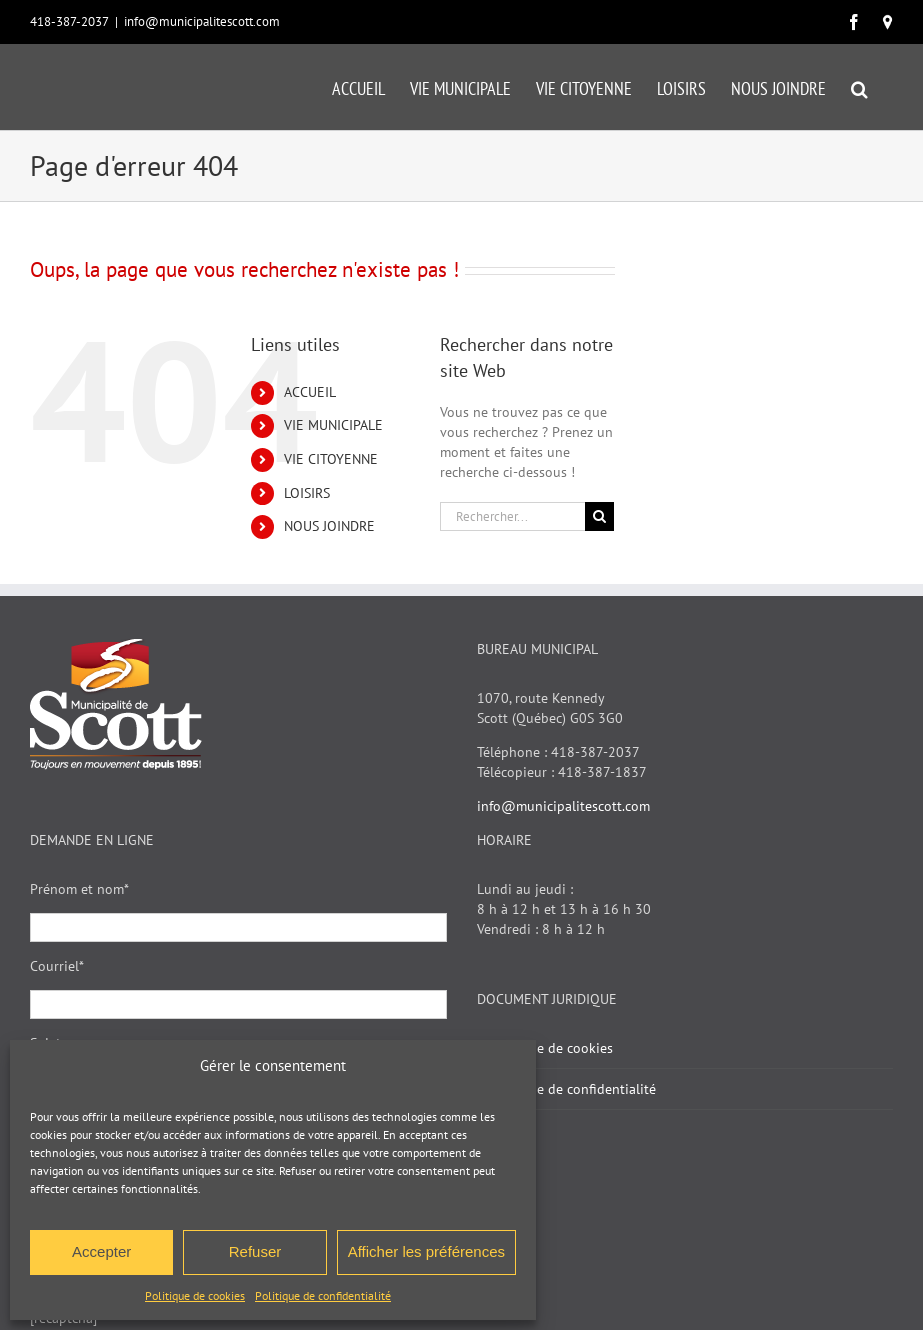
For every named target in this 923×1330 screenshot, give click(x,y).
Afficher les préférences (426, 1251)
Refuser (255, 1251)
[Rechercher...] (513, 516)
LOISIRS (307, 493)
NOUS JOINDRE (329, 526)
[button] (859, 87)
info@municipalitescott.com (202, 21)
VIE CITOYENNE (331, 459)
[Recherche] (599, 516)
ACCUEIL (310, 392)
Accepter (101, 1251)
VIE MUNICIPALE (333, 425)
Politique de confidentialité (323, 1295)
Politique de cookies (195, 1295)
